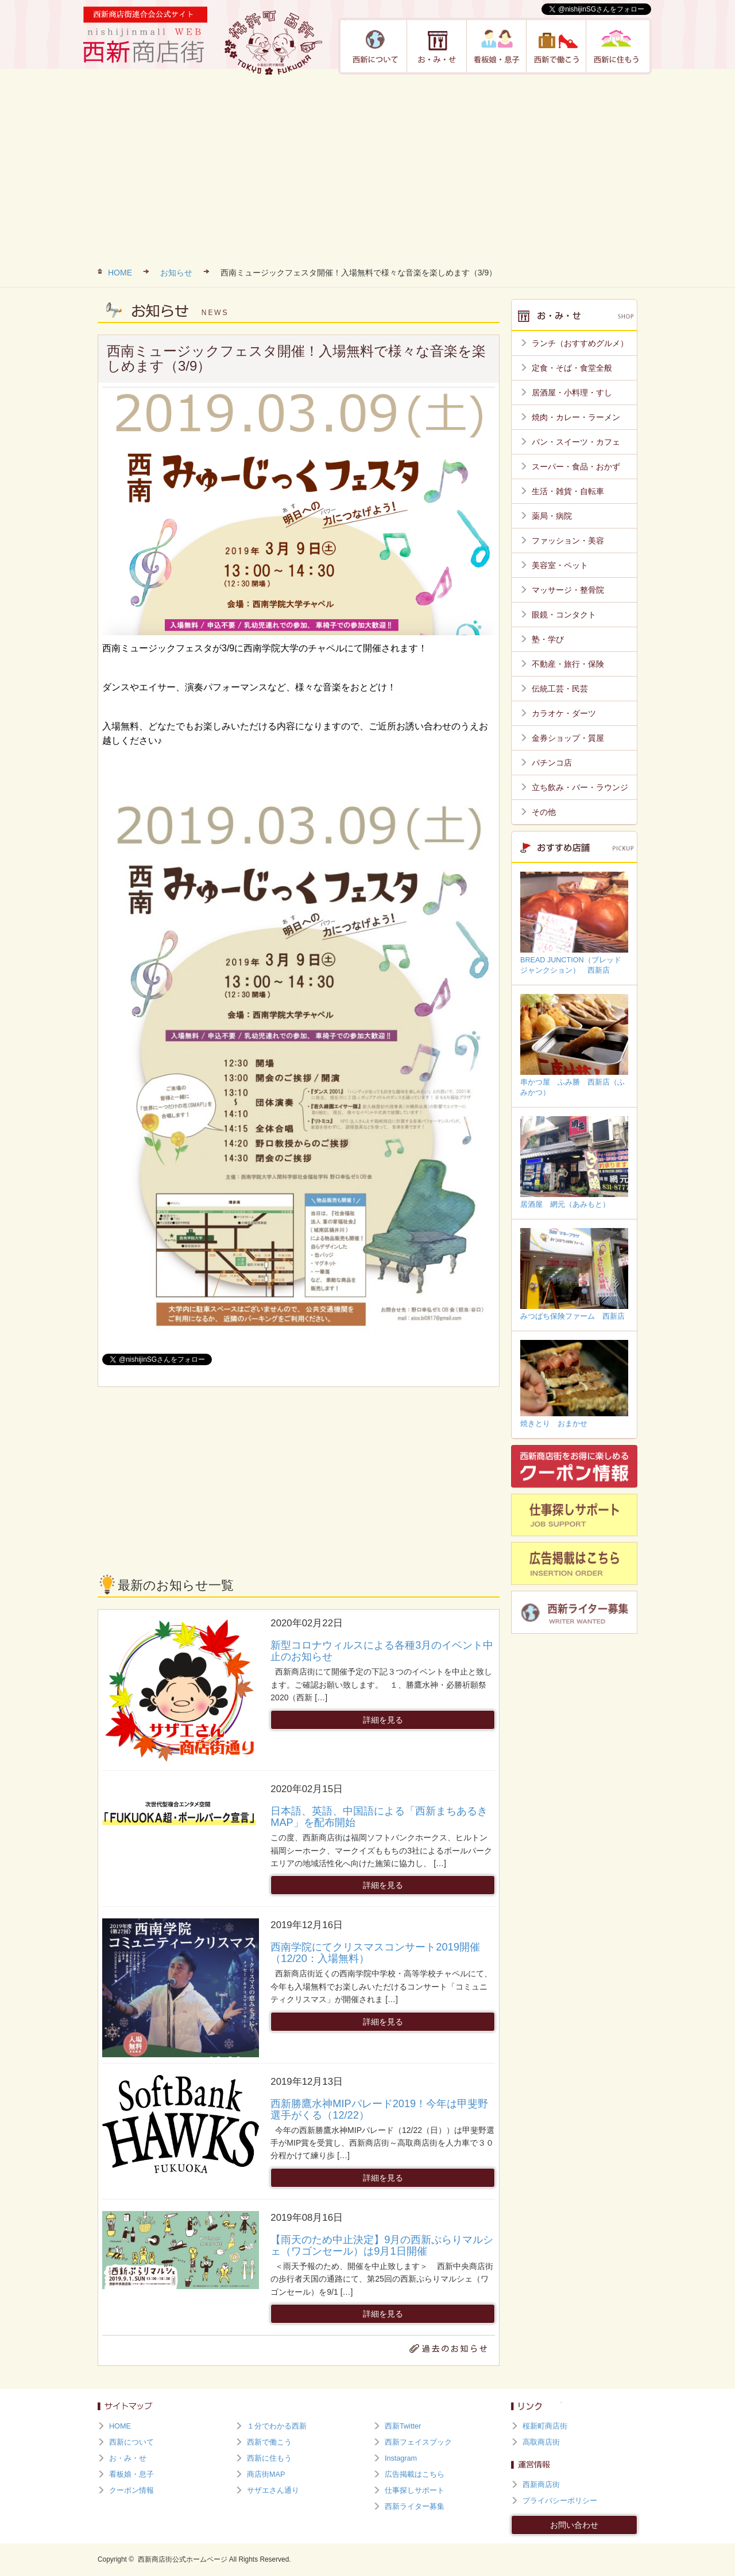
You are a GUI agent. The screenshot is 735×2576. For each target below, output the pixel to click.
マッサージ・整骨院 (568, 590)
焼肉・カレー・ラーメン (576, 417)
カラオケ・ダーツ (564, 713)
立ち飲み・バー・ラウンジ (580, 787)
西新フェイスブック (418, 2442)
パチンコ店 (552, 762)
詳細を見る (383, 1719)
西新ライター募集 (414, 2507)
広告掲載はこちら (414, 2474)
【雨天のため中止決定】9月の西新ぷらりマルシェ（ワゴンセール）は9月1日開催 (381, 2245)
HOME (120, 272)
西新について (375, 46)
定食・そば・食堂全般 (572, 367)
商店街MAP (266, 2474)
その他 (544, 812)
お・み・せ (437, 46)
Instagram (401, 2458)
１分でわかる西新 (277, 2426)
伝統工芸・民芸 (560, 688)
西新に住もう (616, 46)
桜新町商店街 (545, 2426)
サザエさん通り (273, 2490)
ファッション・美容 (568, 540)
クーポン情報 (131, 2490)
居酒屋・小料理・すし (572, 392)
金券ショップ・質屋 (568, 738)
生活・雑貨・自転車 (568, 491)
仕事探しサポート (414, 2490)
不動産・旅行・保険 (568, 664)
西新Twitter (403, 2426)
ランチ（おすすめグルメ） (580, 343)
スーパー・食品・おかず (576, 466)
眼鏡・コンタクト (564, 614)
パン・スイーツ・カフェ (576, 441)
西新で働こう (556, 46)
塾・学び (548, 639)
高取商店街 (541, 2442)
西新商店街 (541, 2485)
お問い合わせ (574, 2525)
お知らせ (176, 272)
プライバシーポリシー (560, 2501)
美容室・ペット (560, 565)
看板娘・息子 (497, 46)
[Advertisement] (367, 166)
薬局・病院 (552, 515)
